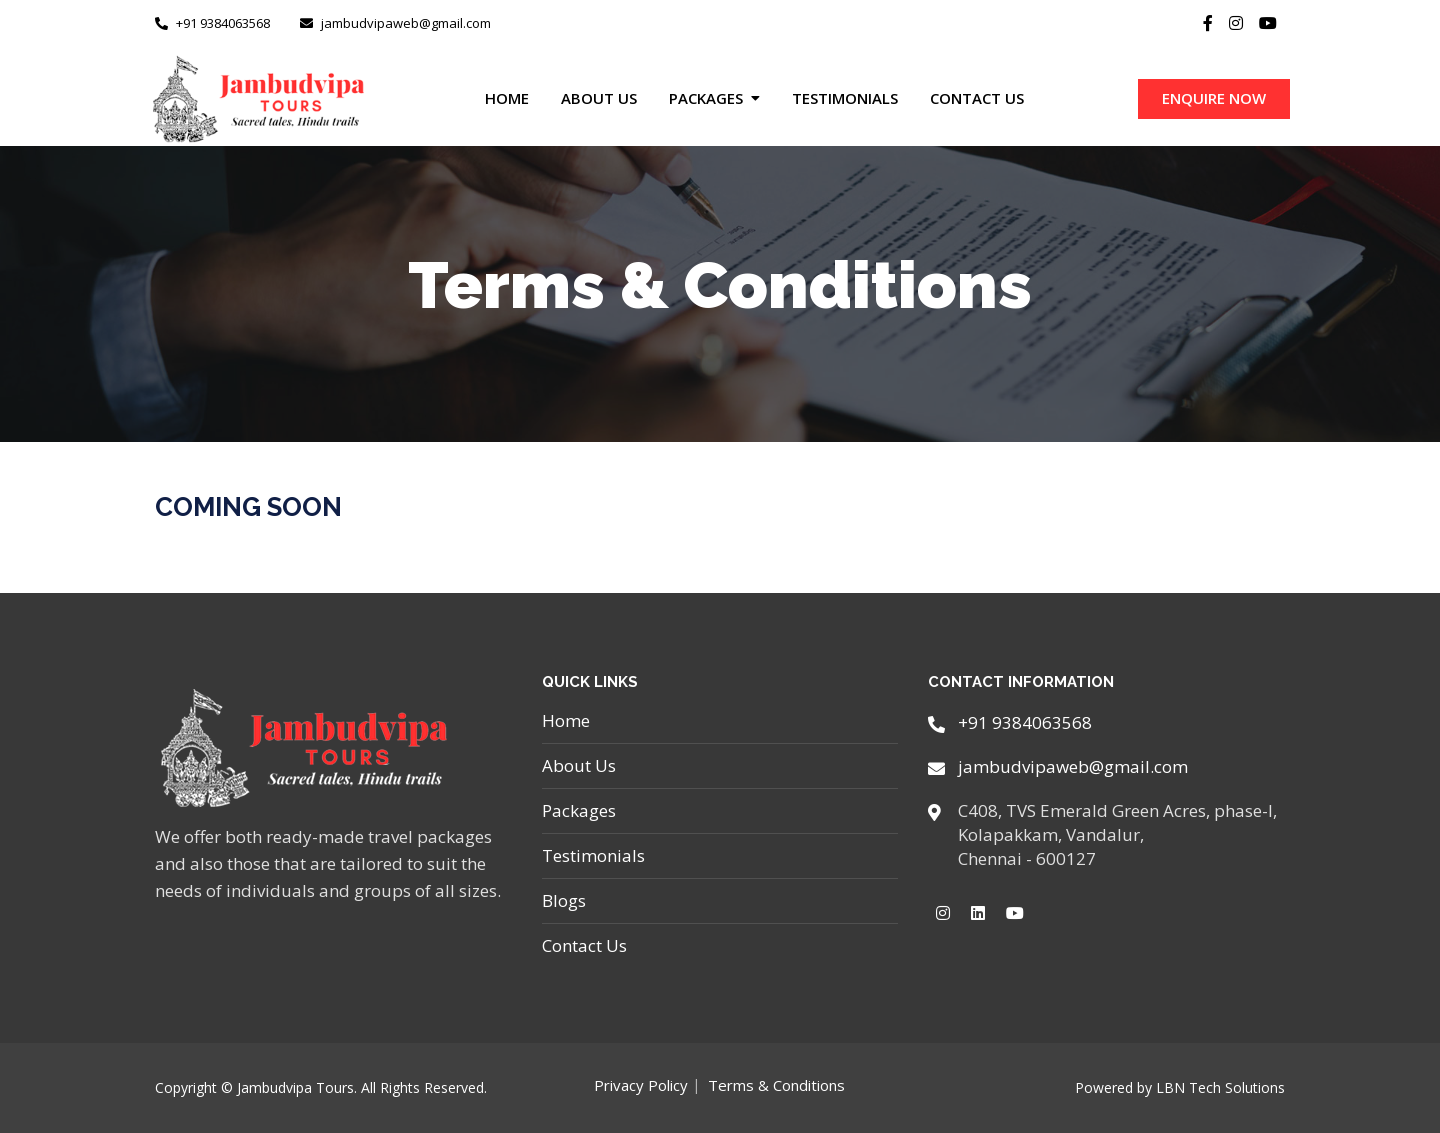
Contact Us (977, 98)
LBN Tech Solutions (1220, 1087)
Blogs (564, 900)
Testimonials (845, 98)
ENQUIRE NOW (1214, 98)
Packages (706, 98)
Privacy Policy (641, 1085)
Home (507, 98)
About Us (599, 98)
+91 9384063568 (212, 23)
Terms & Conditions (776, 1085)
